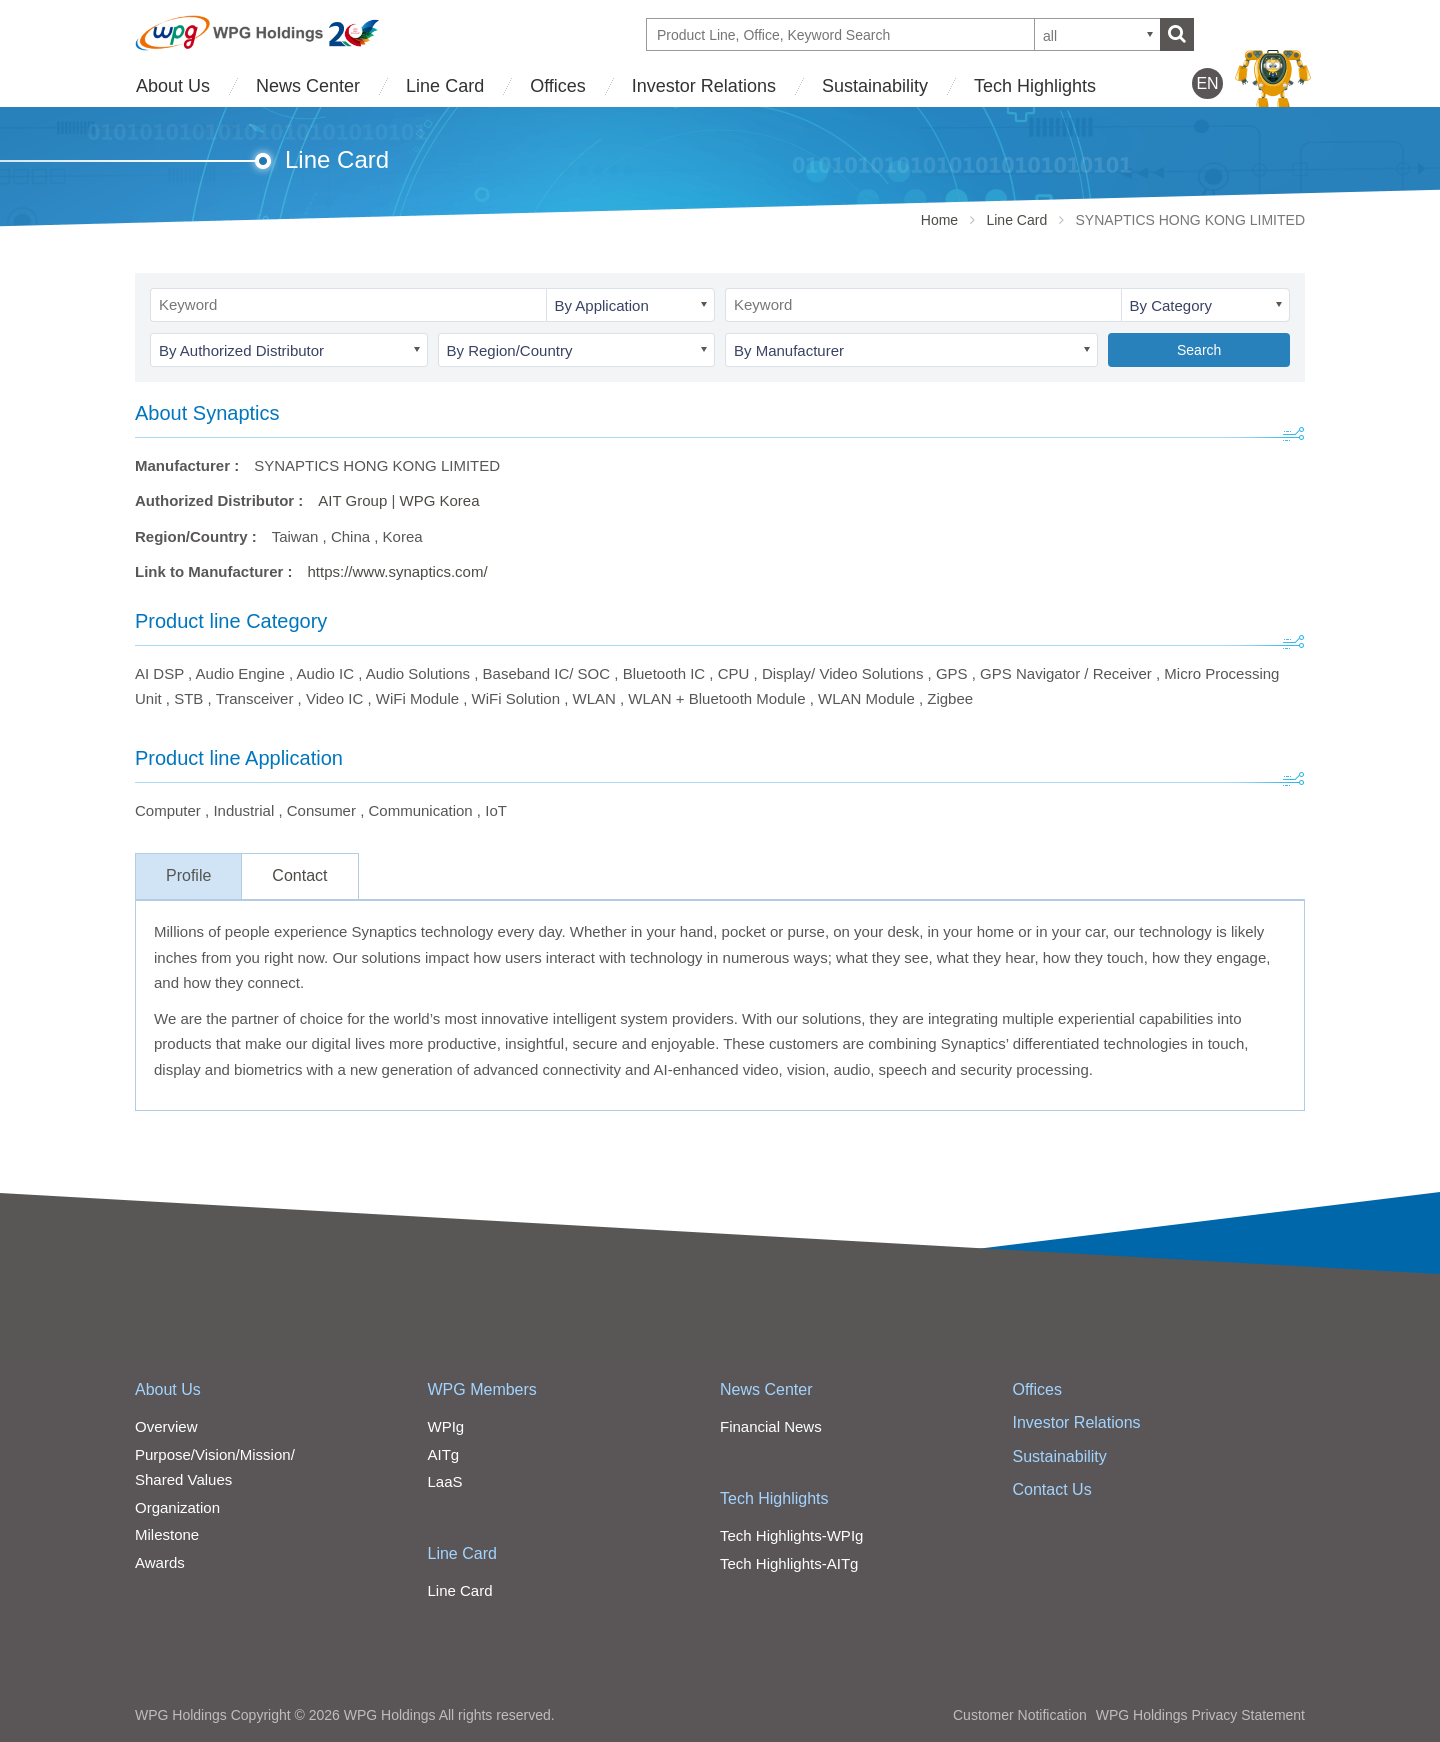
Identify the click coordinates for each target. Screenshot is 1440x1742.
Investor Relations (704, 86)
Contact (299, 875)
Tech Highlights (1035, 86)
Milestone (167, 1534)
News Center (308, 86)
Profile (188, 875)
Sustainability (875, 86)
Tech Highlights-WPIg (791, 1535)
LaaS (445, 1481)
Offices (558, 86)
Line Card (445, 86)
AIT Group (352, 500)
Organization (177, 1507)
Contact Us (1052, 1489)
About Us (173, 86)
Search (1199, 350)
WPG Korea (439, 500)
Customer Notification (1020, 1715)
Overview (166, 1426)
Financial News (771, 1426)
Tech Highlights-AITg (789, 1563)
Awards (160, 1562)
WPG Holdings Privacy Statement (1200, 1715)
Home (939, 220)
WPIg (446, 1426)
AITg (444, 1454)
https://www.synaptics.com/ (398, 571)
